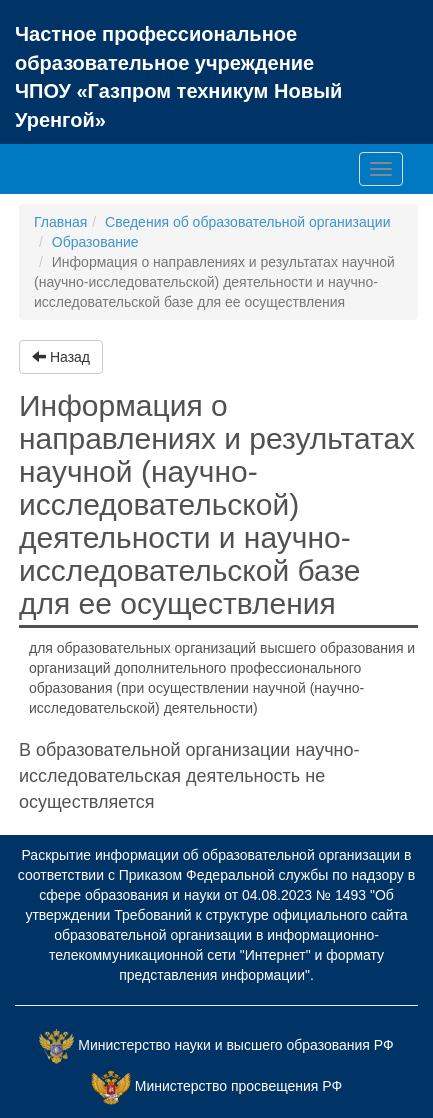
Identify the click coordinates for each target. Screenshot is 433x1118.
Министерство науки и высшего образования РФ (235, 1046)
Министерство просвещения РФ (238, 1087)
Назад (61, 357)
